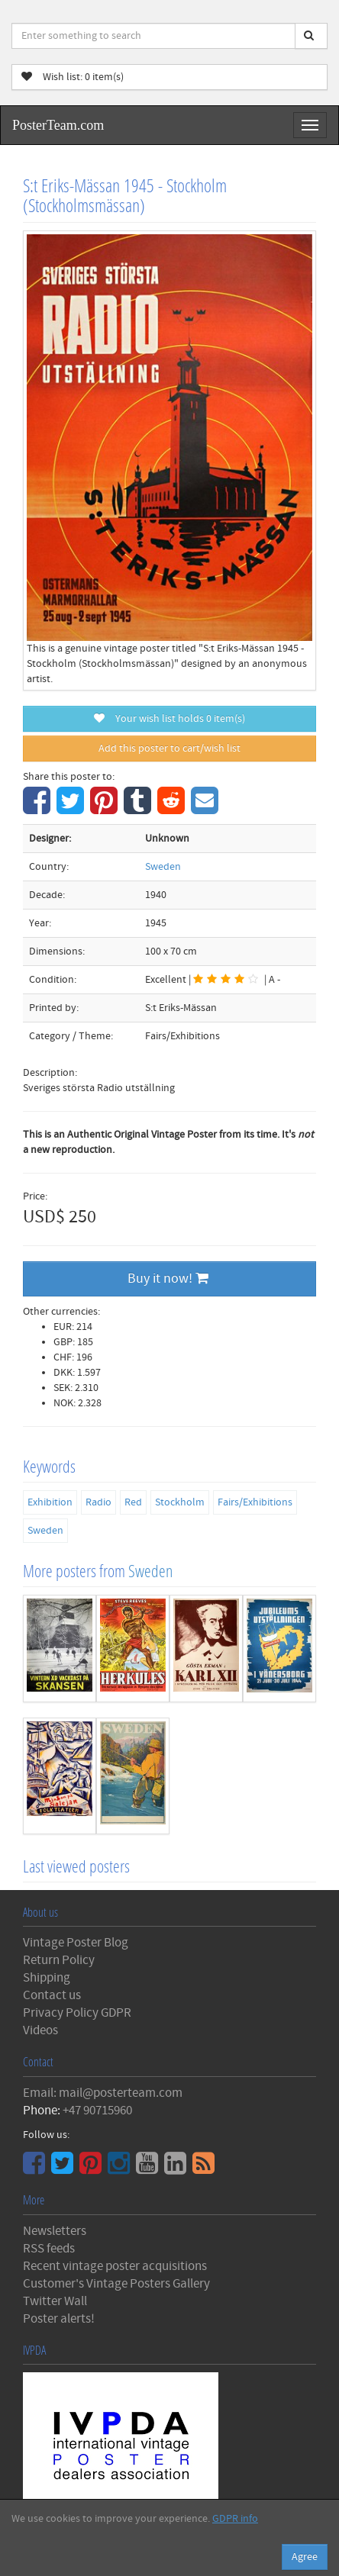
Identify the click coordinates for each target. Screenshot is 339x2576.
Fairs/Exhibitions (255, 1502)
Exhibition (50, 1502)
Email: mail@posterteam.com (102, 2093)
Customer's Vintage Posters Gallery (116, 2283)
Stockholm (180, 1502)
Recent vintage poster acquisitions (115, 2266)
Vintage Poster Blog (75, 1942)
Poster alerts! (59, 2318)
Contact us (52, 1995)
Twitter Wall (55, 2301)
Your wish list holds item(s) (169, 719)
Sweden (163, 867)
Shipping (46, 1977)
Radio (98, 1502)
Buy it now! (168, 1278)
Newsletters (54, 2231)
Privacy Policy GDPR (77, 2012)
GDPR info (235, 2519)
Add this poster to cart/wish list (169, 748)
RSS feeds (49, 2248)
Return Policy (59, 1960)
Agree (305, 2557)
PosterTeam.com (58, 125)
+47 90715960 (97, 2110)
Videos (40, 2030)
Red (133, 1502)
